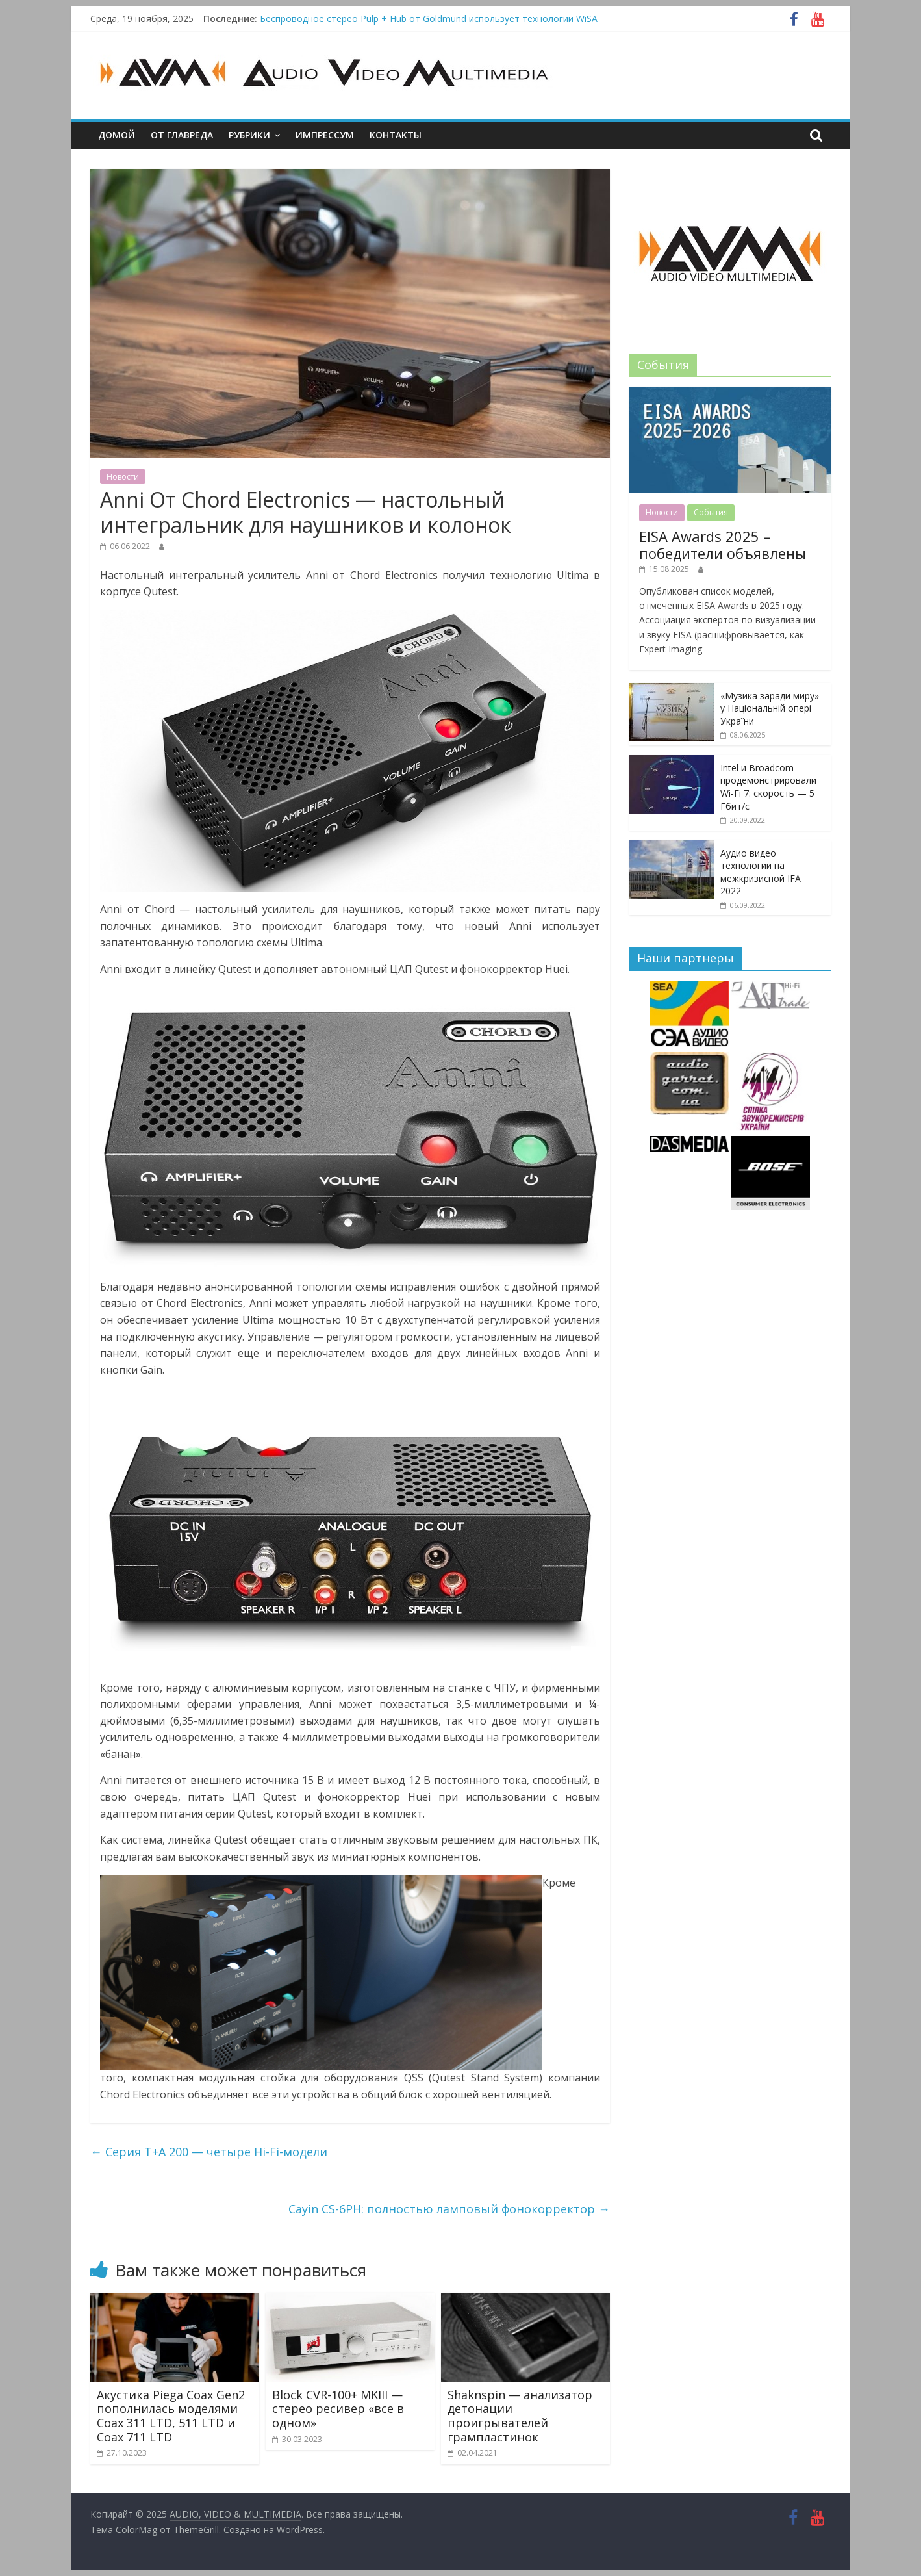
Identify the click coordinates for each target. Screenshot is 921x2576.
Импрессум (325, 135)
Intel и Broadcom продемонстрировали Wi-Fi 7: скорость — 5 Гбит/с (768, 787)
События (711, 512)
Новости (123, 476)
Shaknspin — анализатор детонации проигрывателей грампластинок (520, 2416)
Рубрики (249, 135)
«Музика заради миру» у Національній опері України (769, 708)
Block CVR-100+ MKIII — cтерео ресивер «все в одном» (338, 2408)
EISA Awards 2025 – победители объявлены (722, 544)
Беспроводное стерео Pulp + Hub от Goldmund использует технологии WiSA (429, 18)
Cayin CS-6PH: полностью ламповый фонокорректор (449, 2209)
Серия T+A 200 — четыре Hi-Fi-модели (208, 2151)
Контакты (396, 135)
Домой (116, 135)
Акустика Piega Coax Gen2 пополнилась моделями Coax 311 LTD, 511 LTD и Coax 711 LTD (171, 2416)
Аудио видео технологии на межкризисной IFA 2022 (760, 872)
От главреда (182, 135)
